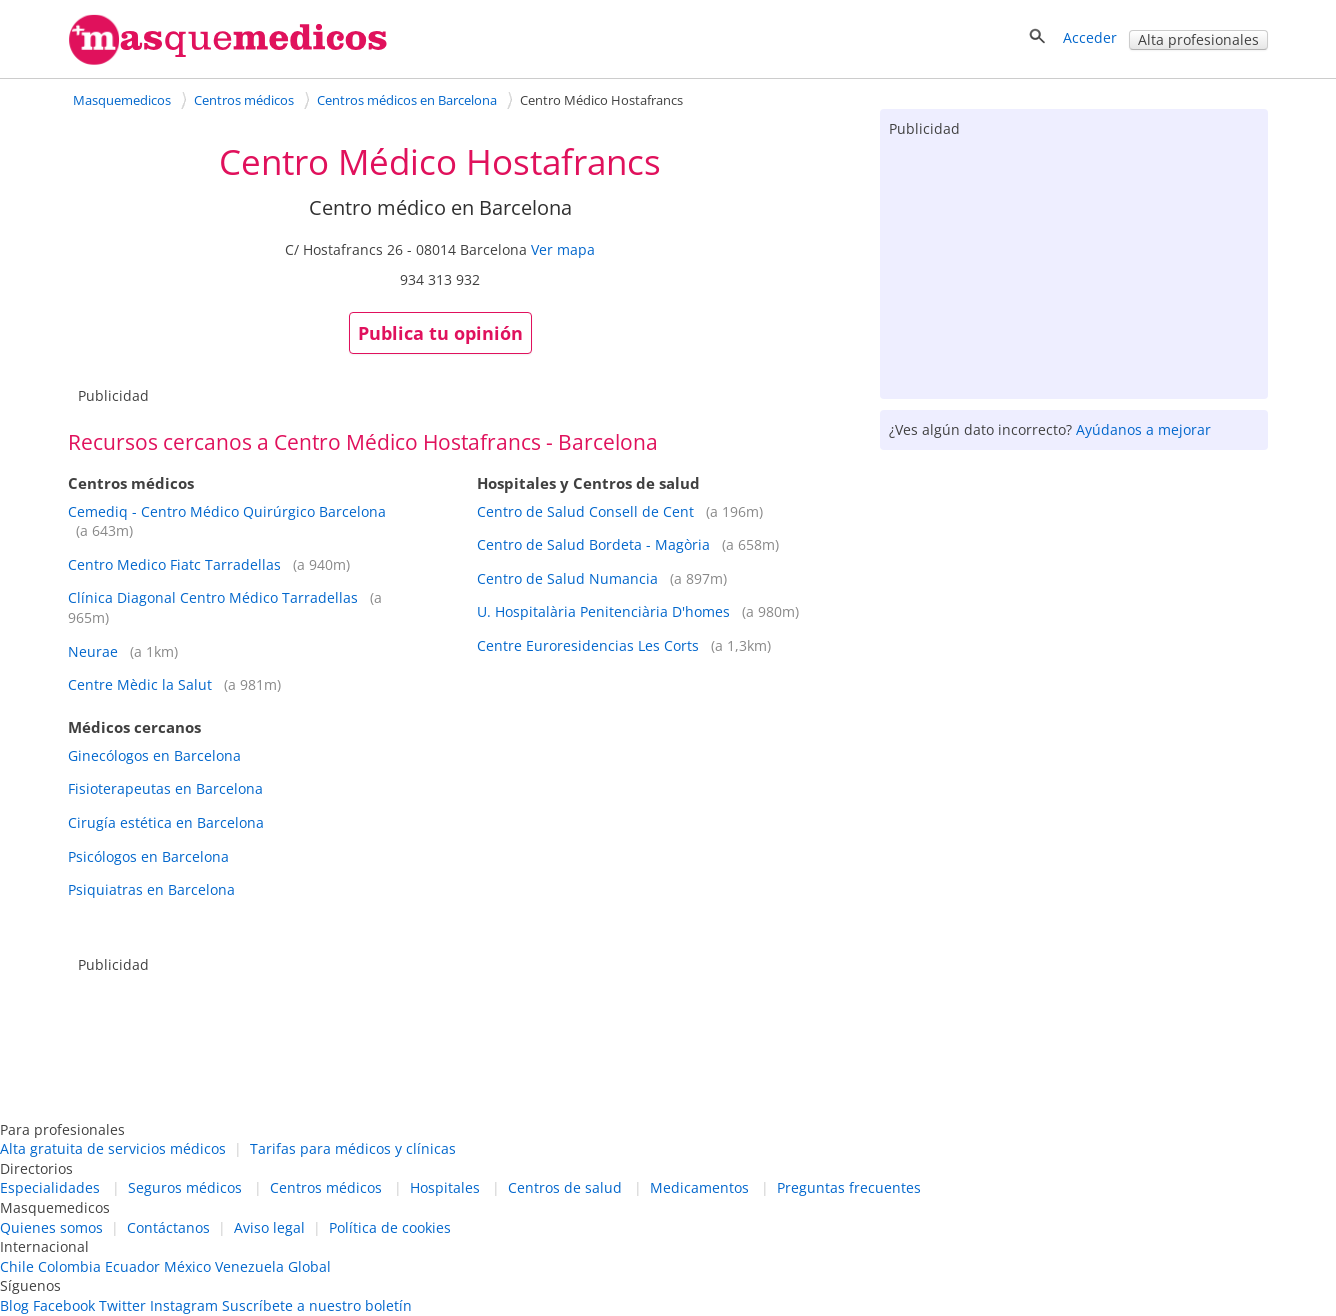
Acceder (1090, 37)
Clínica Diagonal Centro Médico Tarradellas (213, 597)
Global (309, 1266)
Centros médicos (326, 1187)
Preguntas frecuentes (849, 1187)
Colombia (69, 1266)
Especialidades (50, 1187)
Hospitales (445, 1187)
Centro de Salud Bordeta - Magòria (593, 544)
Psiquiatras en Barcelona (151, 889)
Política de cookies (390, 1227)
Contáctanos (168, 1227)
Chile (17, 1266)
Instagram (184, 1305)
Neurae (93, 651)
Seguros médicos (185, 1187)
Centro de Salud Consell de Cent (585, 511)
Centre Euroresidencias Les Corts (588, 645)
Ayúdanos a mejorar (1143, 429)
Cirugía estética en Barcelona (166, 822)
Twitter (122, 1305)
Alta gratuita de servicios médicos (113, 1148)
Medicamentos (699, 1187)
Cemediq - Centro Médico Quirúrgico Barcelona (227, 511)
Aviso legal (269, 1227)
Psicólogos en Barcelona (148, 856)
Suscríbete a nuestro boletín (317, 1305)
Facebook (64, 1305)
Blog (14, 1305)
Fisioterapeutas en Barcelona (165, 788)
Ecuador (132, 1266)
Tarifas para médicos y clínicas (353, 1148)
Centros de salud (565, 1187)
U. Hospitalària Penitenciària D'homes (603, 611)
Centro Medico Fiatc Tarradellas (174, 564)
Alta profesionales (1198, 39)
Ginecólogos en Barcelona (154, 755)
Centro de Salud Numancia (567, 578)
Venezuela (249, 1266)
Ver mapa (563, 249)
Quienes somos (51, 1227)
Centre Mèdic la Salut (140, 684)
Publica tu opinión (440, 333)
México (187, 1266)
